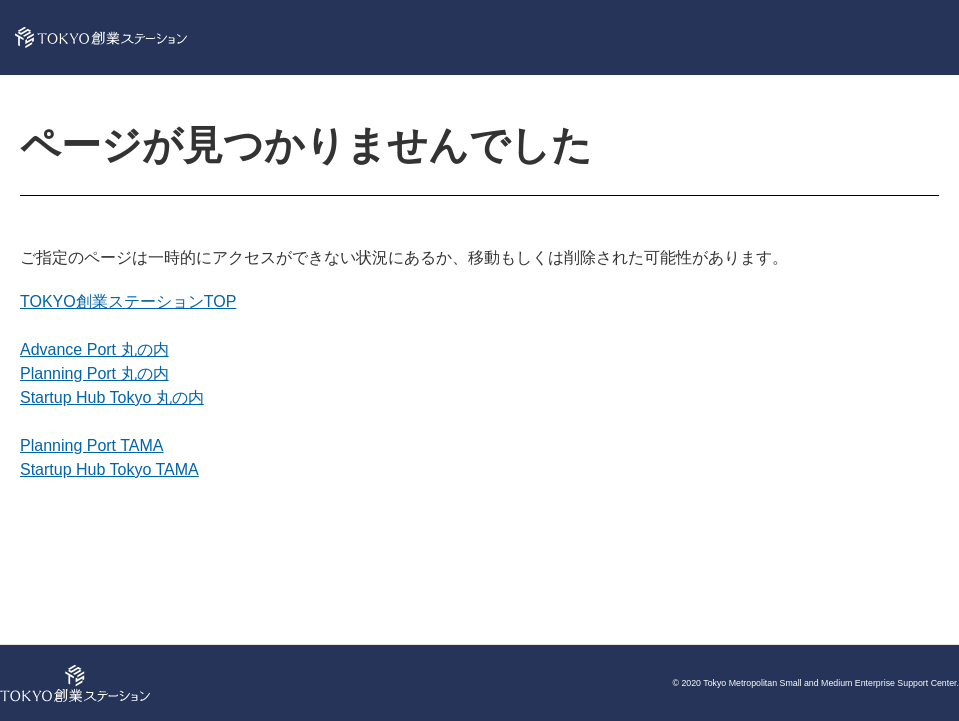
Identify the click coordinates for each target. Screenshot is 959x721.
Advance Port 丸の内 (94, 349)
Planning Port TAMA (91, 445)
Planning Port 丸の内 (94, 373)
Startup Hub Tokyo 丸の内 (112, 397)
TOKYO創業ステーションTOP (128, 301)
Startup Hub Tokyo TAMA (109, 469)
